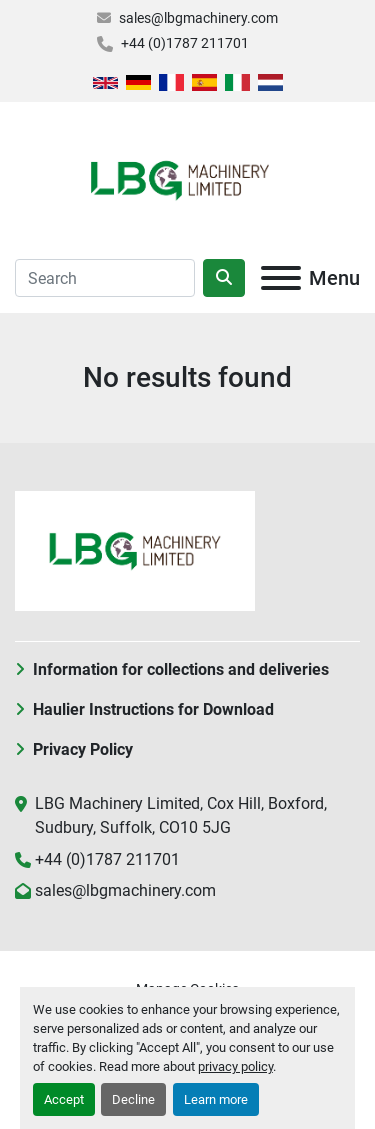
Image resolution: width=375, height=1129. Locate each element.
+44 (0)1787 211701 (185, 43)
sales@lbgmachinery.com (198, 18)
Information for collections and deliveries (181, 669)
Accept (64, 1099)
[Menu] (281, 278)
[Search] (105, 278)
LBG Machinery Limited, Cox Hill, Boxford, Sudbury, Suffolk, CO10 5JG (181, 815)
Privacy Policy (83, 749)
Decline (133, 1099)
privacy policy (235, 1066)
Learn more (216, 1099)
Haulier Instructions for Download (153, 709)
